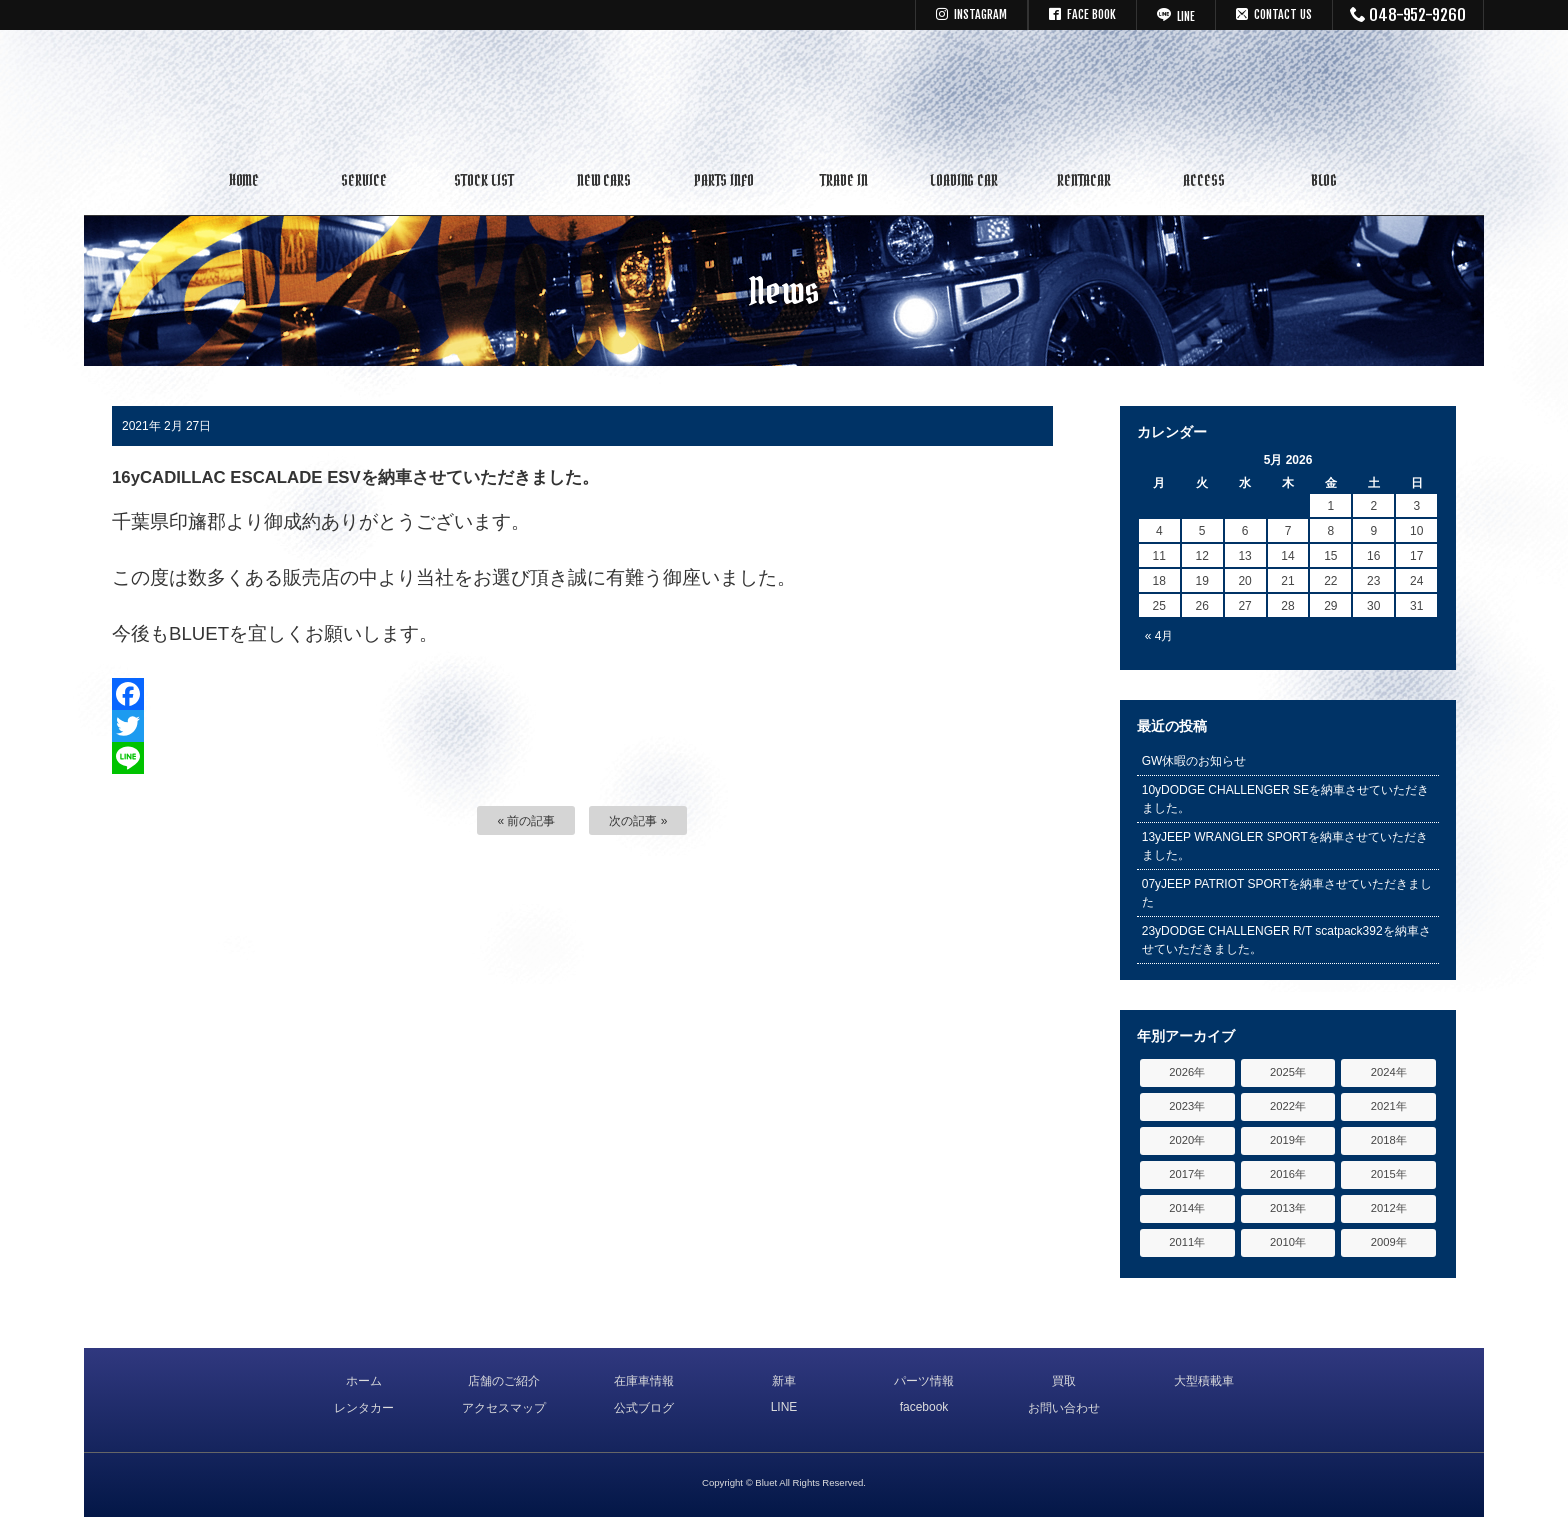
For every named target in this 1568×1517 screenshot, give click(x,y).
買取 (1064, 1381)
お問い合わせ (1064, 1408)
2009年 (1389, 1242)
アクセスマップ (504, 1408)
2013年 (1288, 1208)
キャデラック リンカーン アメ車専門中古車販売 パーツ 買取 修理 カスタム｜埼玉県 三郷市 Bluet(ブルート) (784, 95)
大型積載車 (1204, 1381)
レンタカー (364, 1408)
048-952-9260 (1408, 15)
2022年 (1288, 1106)
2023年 (1187, 1106)
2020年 (1187, 1140)
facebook (924, 1407)
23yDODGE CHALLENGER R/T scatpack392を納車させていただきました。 (1286, 940)
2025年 (1288, 1072)
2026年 (1187, 1072)
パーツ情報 (924, 1381)
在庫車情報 (644, 1381)
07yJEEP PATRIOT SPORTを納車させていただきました (1287, 893)
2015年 (1389, 1174)
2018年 (1389, 1140)
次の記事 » (638, 821)
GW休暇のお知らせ (1194, 761)
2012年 (1389, 1208)
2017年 (1187, 1174)
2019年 (1288, 1140)
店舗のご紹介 (504, 1381)
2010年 (1288, 1242)
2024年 (1389, 1072)
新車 (784, 1381)
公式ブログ (644, 1408)
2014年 (1187, 1208)
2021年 (1389, 1106)
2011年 (1187, 1242)
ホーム (364, 1381)
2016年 (1288, 1174)
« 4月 (1159, 636)
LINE (784, 1407)
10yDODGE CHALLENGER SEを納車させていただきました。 (1285, 799)
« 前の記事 (526, 821)
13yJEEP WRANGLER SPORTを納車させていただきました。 (1285, 846)
